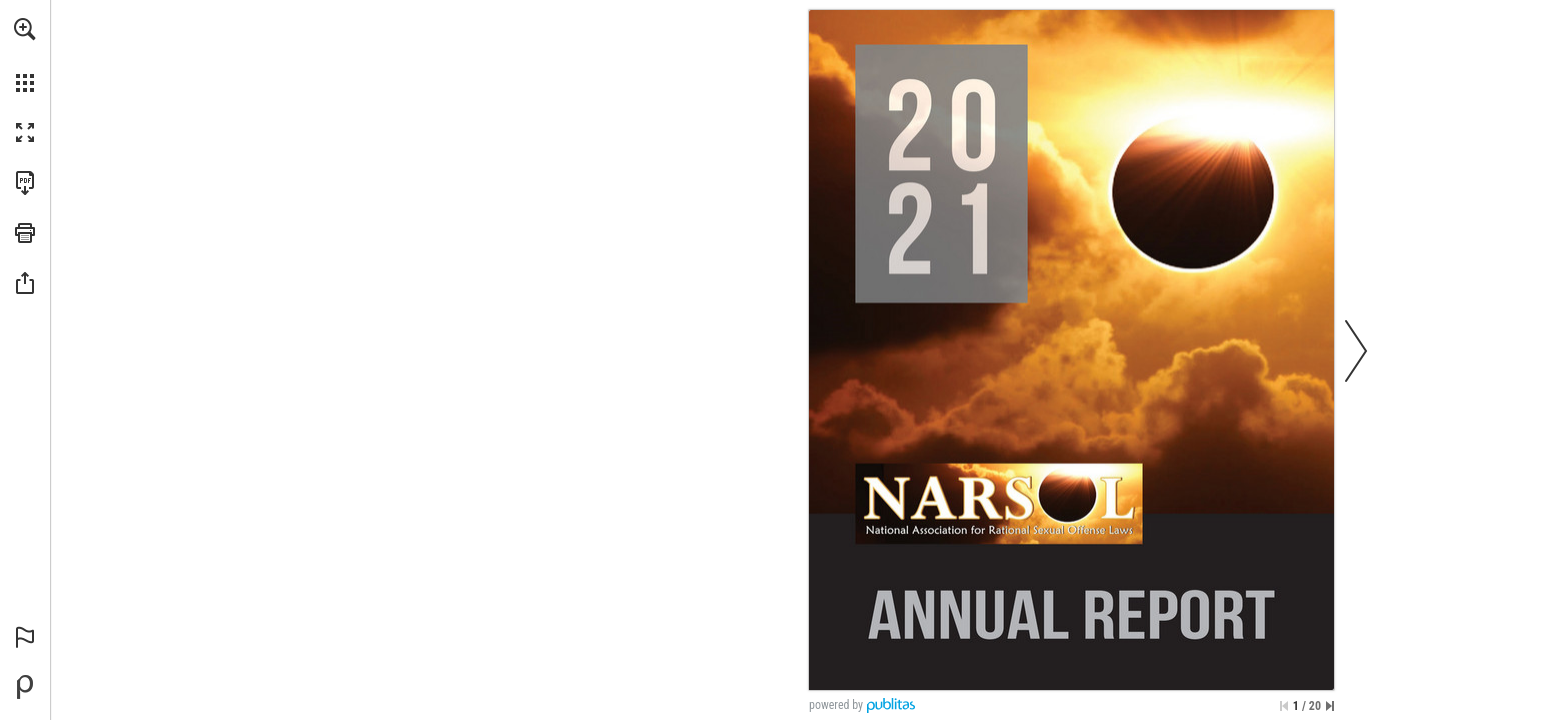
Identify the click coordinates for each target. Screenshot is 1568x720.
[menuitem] (25, 55)
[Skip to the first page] (1284, 706)
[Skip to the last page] (1330, 706)
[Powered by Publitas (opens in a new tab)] (25, 687)
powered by (836, 705)
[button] (25, 29)
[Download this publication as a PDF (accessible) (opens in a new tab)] (25, 183)
